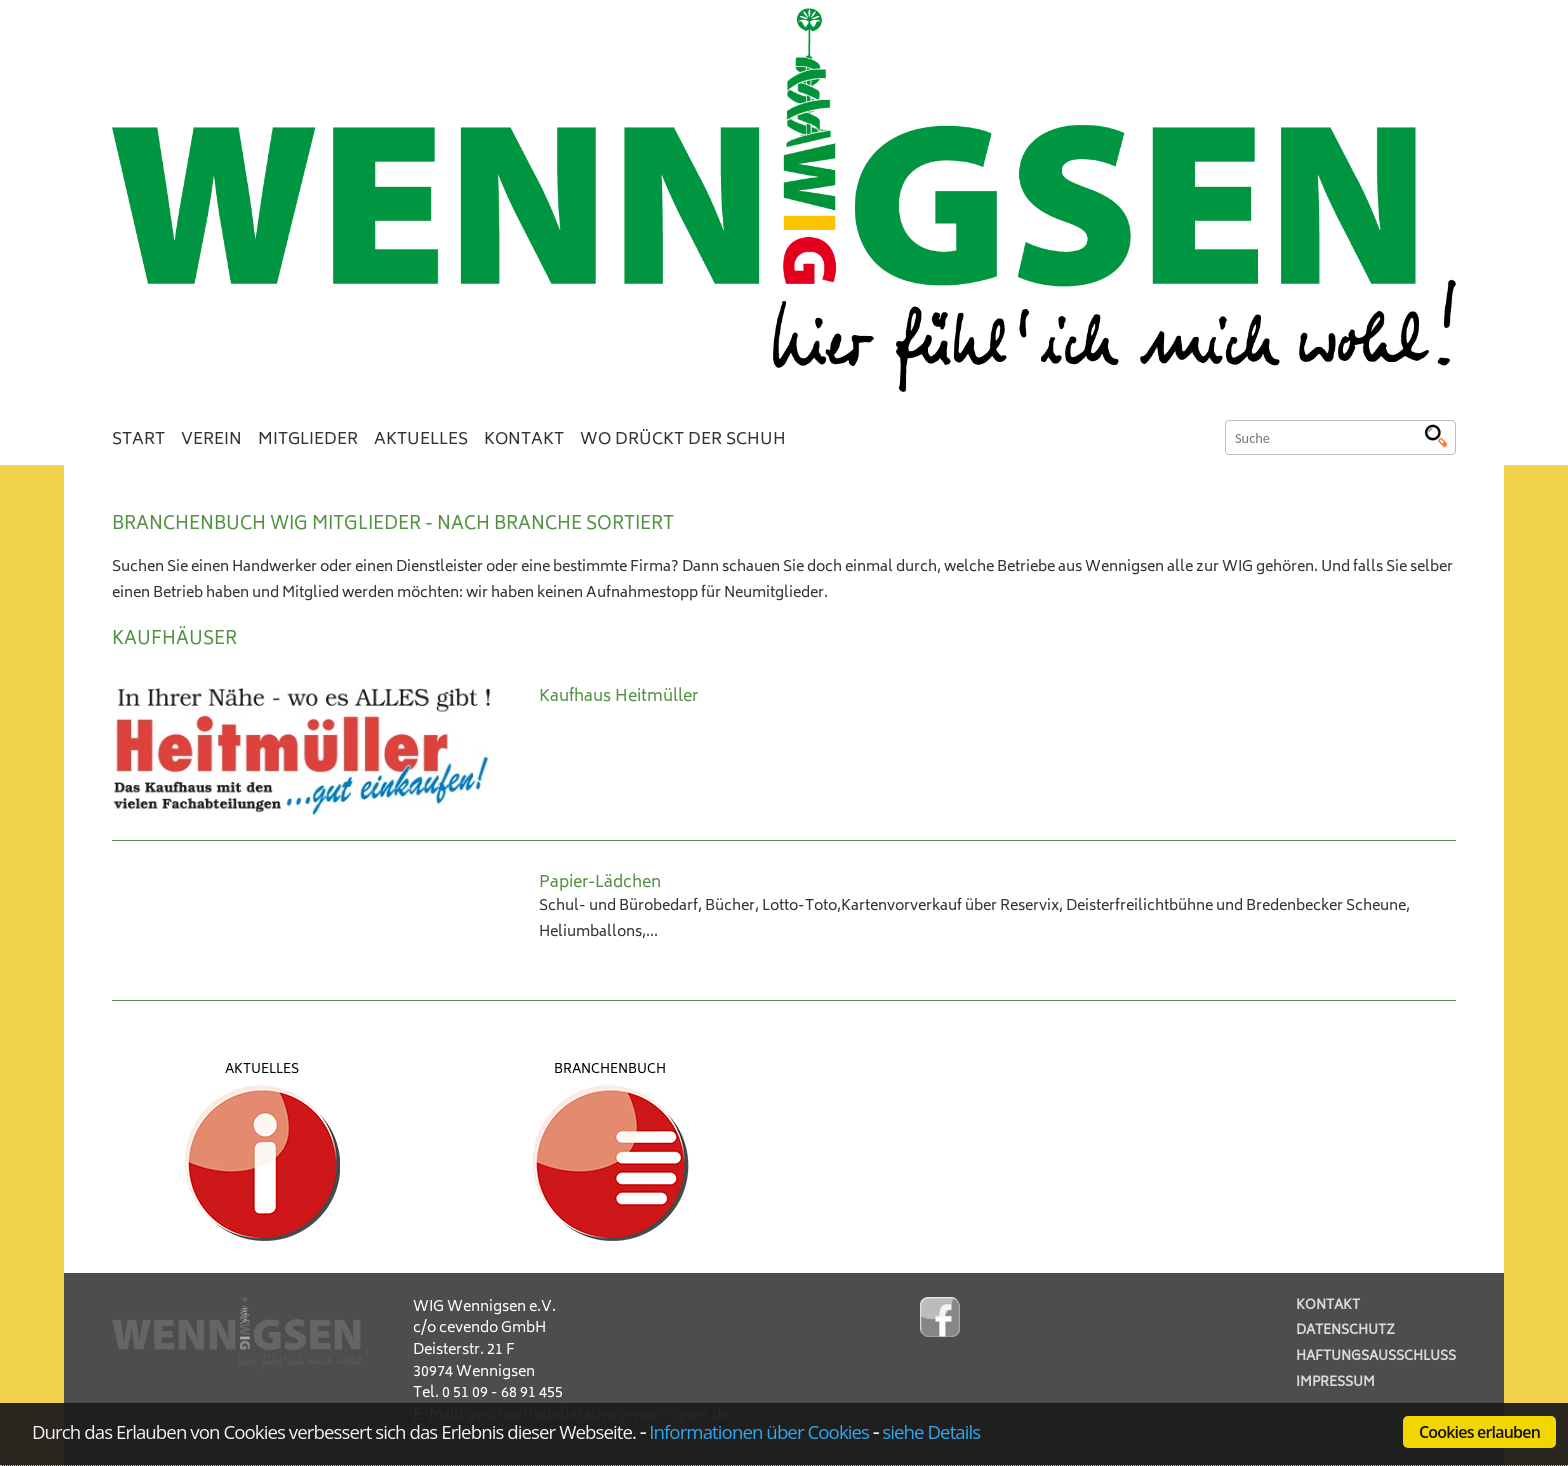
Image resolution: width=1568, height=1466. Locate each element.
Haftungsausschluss (1376, 1357)
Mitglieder (308, 440)
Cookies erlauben (1479, 1432)
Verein (211, 440)
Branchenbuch (610, 1070)
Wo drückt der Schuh (683, 440)
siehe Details (931, 1431)
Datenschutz (1345, 1331)
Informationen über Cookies (759, 1431)
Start (138, 440)
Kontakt (524, 440)
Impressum (1335, 1383)
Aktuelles (421, 440)
